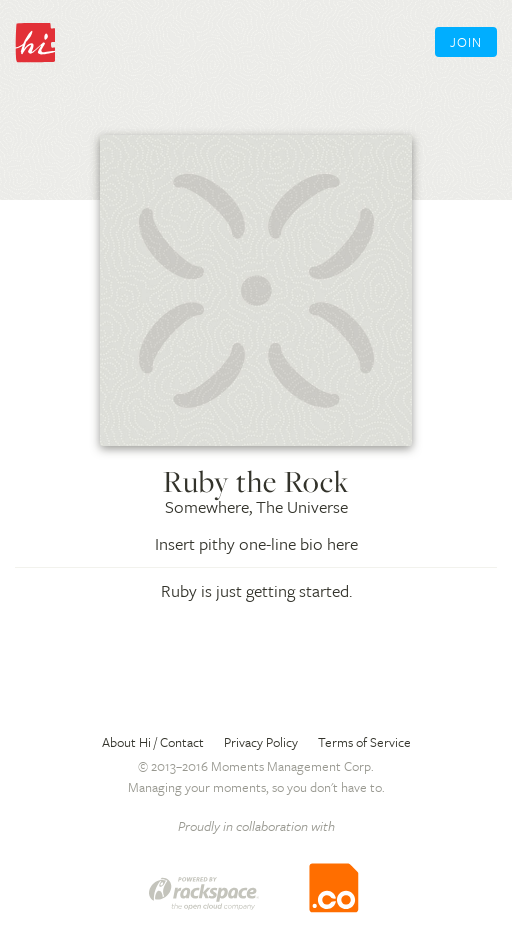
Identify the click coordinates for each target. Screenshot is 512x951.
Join (466, 42)
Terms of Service (364, 742)
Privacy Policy (261, 742)
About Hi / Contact (153, 742)
